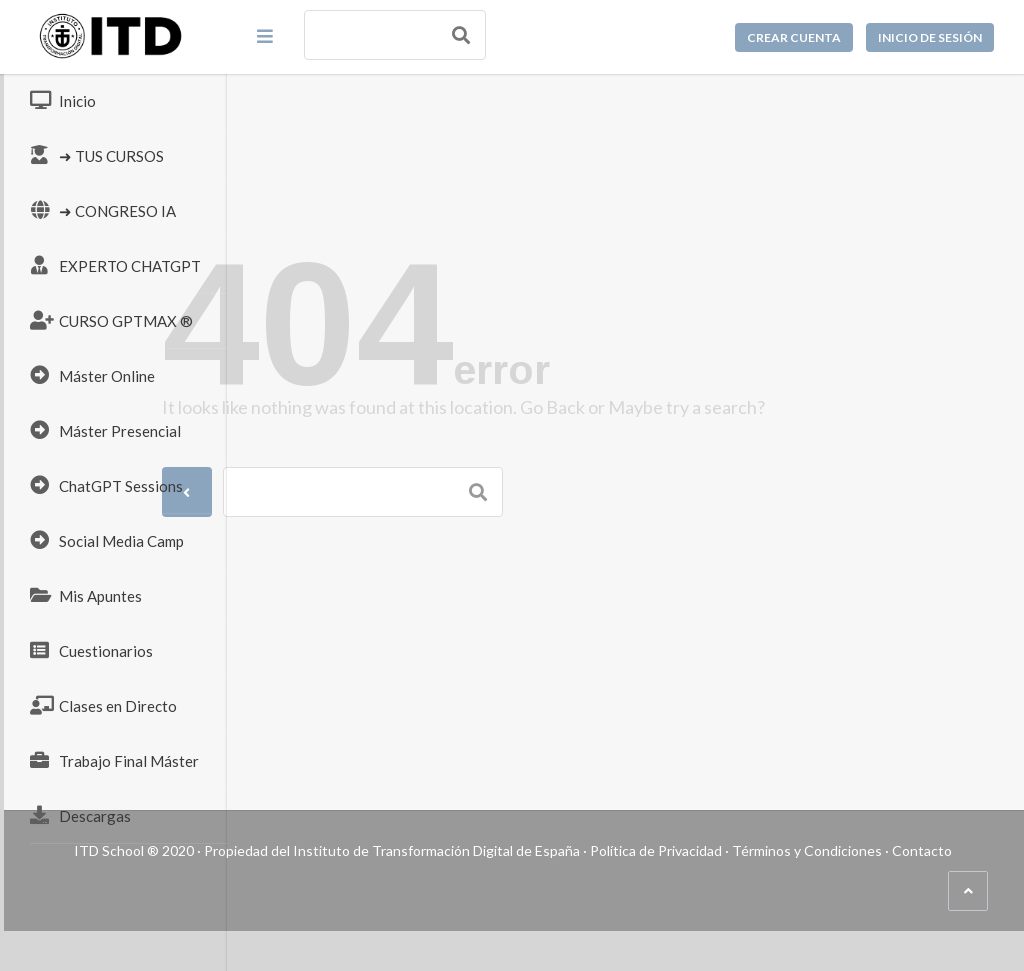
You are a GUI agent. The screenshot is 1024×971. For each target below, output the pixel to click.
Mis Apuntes (86, 595)
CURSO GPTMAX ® (111, 320)
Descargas (80, 815)
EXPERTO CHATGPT (115, 265)
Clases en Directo (103, 705)
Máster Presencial (105, 430)
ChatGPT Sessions (106, 485)
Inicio (63, 100)
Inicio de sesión (930, 37)
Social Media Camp (107, 540)
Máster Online (92, 375)
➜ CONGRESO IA (103, 210)
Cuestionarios (91, 650)
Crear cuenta (794, 37)
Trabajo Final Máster (114, 760)
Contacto (561, 890)
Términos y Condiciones (446, 890)
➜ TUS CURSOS (97, 155)
